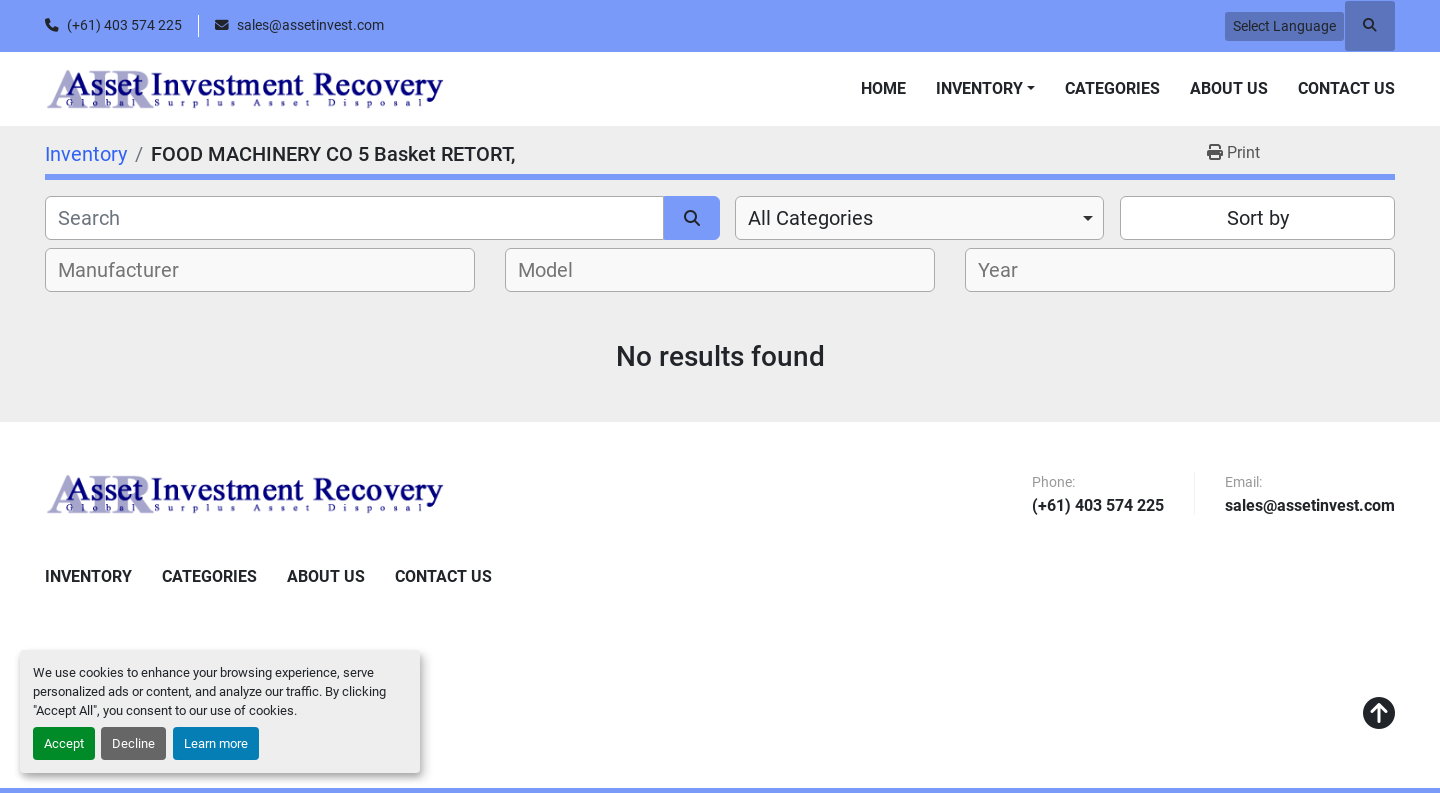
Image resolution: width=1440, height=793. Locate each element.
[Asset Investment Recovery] (245, 494)
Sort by (1258, 218)
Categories (1112, 88)
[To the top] (1379, 714)
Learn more (216, 743)
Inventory (979, 88)
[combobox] (919, 218)
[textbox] (129, 270)
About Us (1229, 88)
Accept (64, 743)
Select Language (1284, 26)
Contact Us (1346, 88)
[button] (985, 89)
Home (883, 88)
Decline (133, 743)
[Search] (354, 218)
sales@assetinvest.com (310, 25)
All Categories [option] (810, 218)
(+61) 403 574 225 (124, 25)
